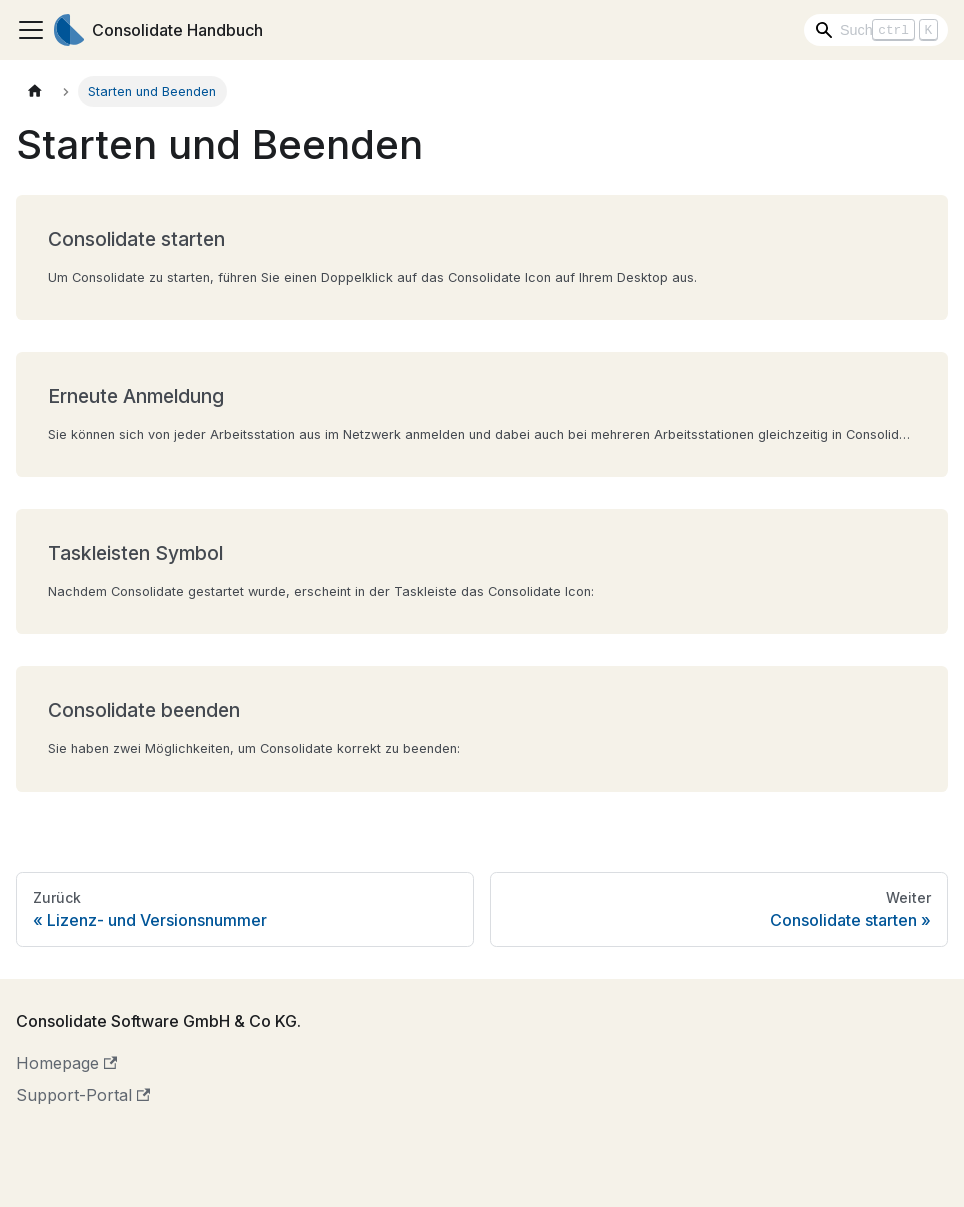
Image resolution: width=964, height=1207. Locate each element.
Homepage (66, 1063)
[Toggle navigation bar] (31, 30)
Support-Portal (83, 1095)
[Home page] (35, 91)
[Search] (876, 30)
